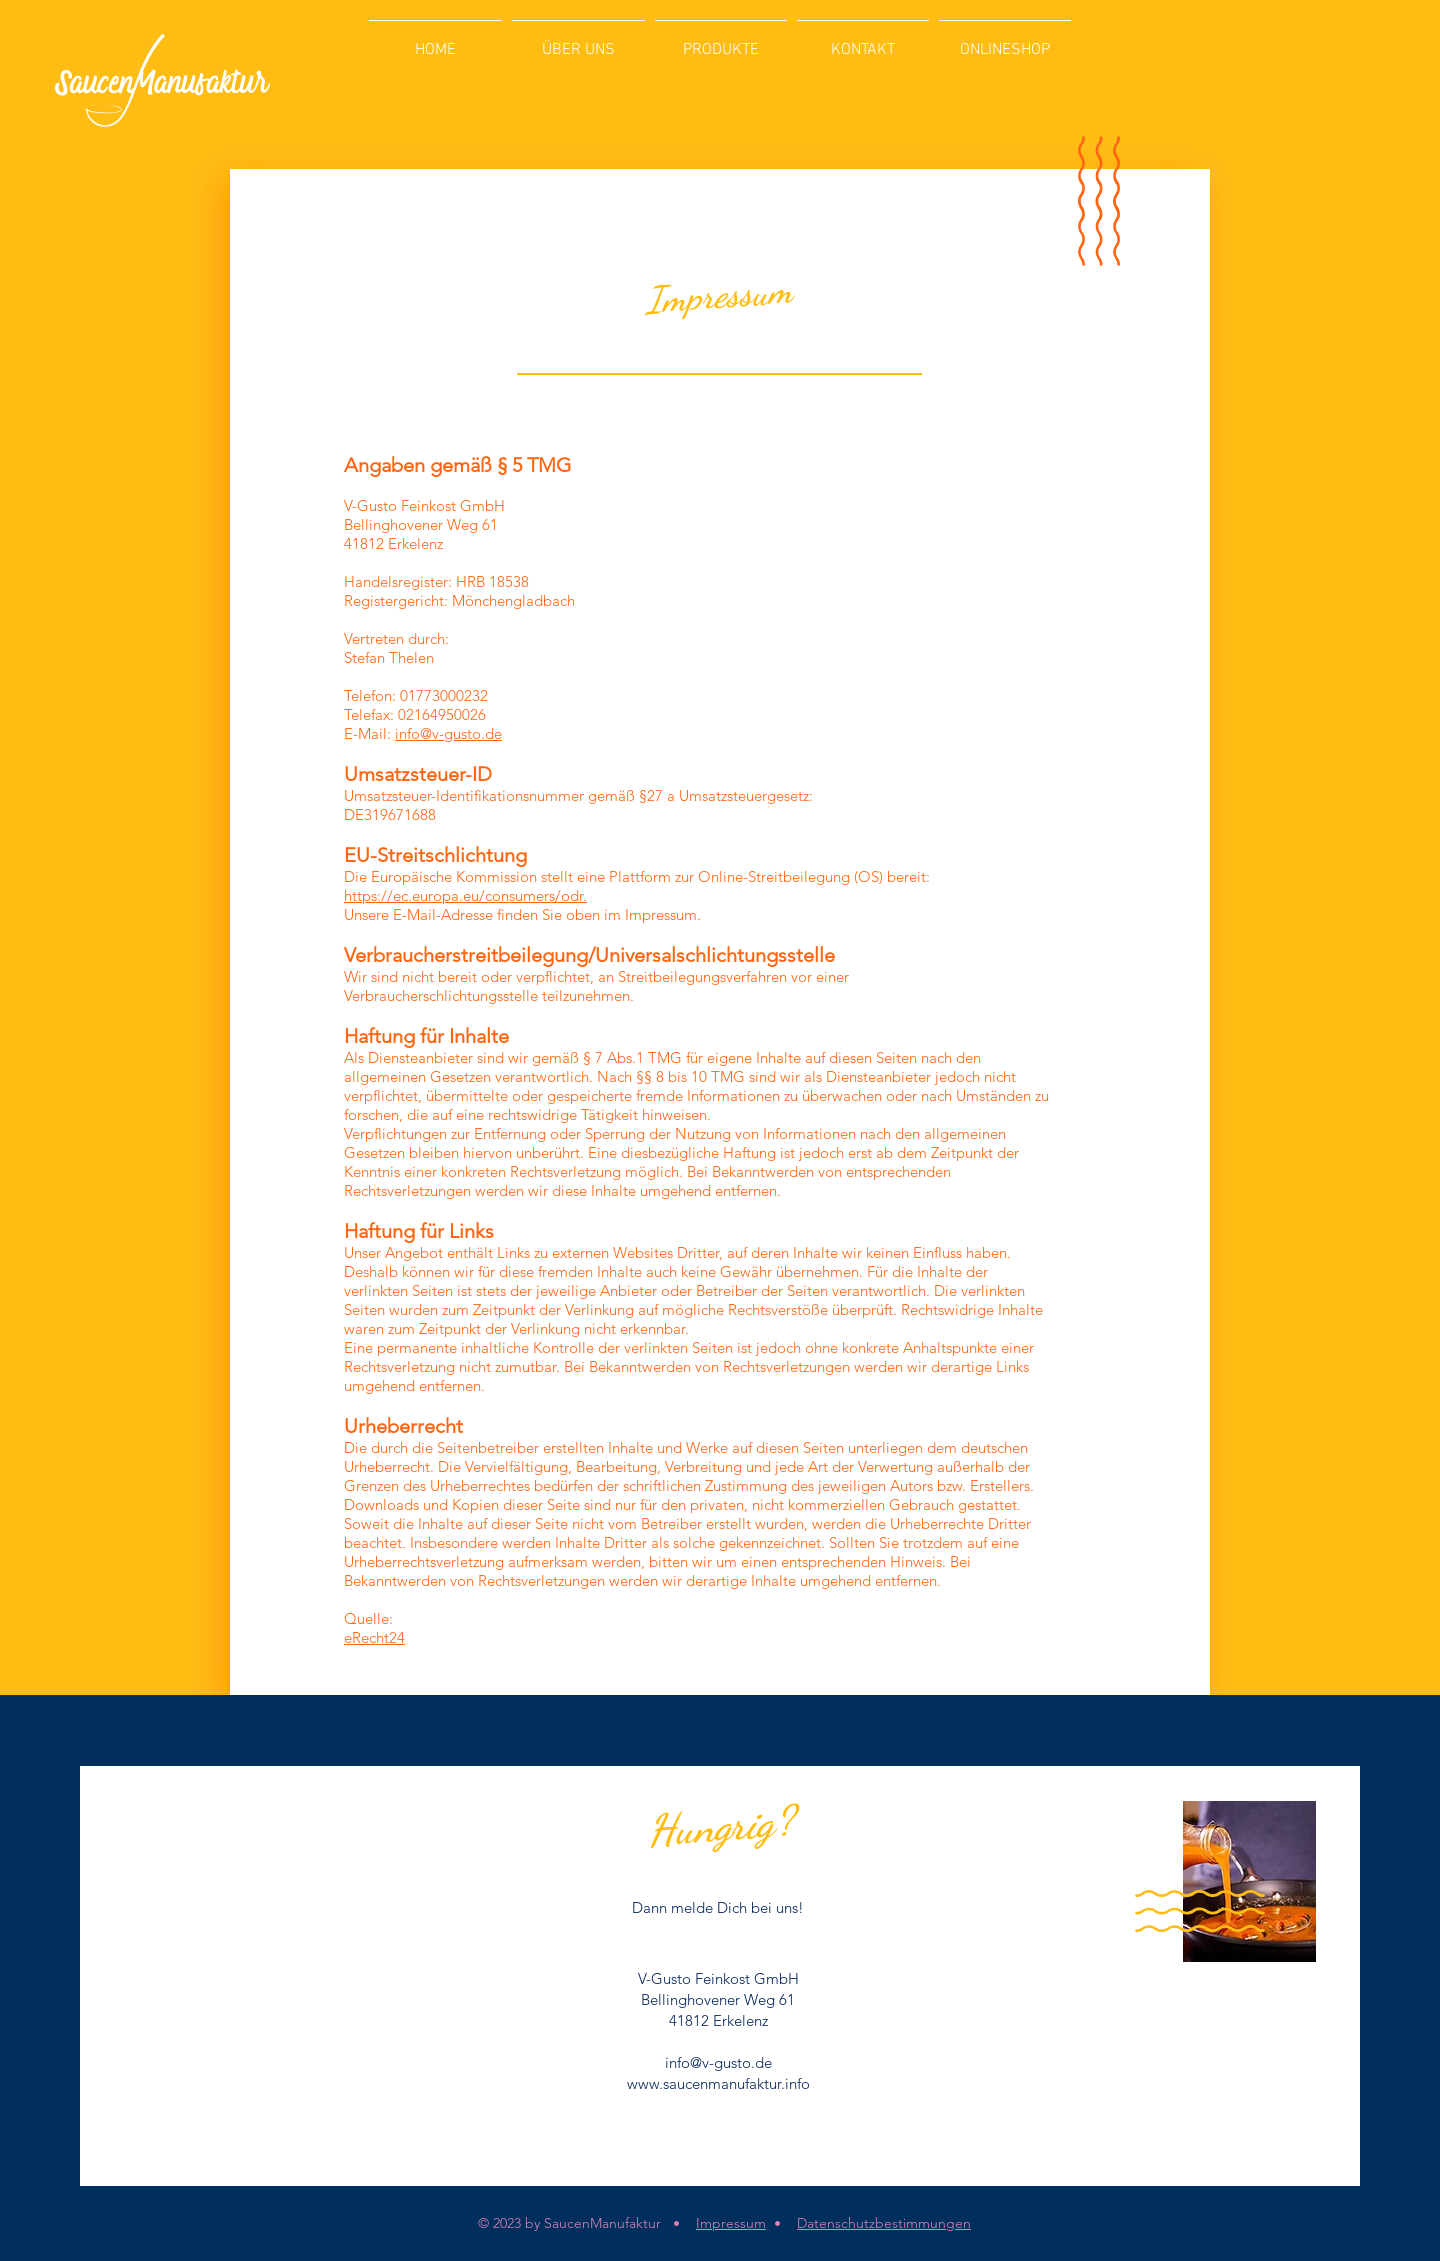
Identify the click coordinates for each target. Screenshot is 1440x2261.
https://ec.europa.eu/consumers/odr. (465, 895)
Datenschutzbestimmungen (884, 2223)
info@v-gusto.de (448, 733)
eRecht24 (374, 1637)
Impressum (731, 2223)
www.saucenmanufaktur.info (718, 2083)
